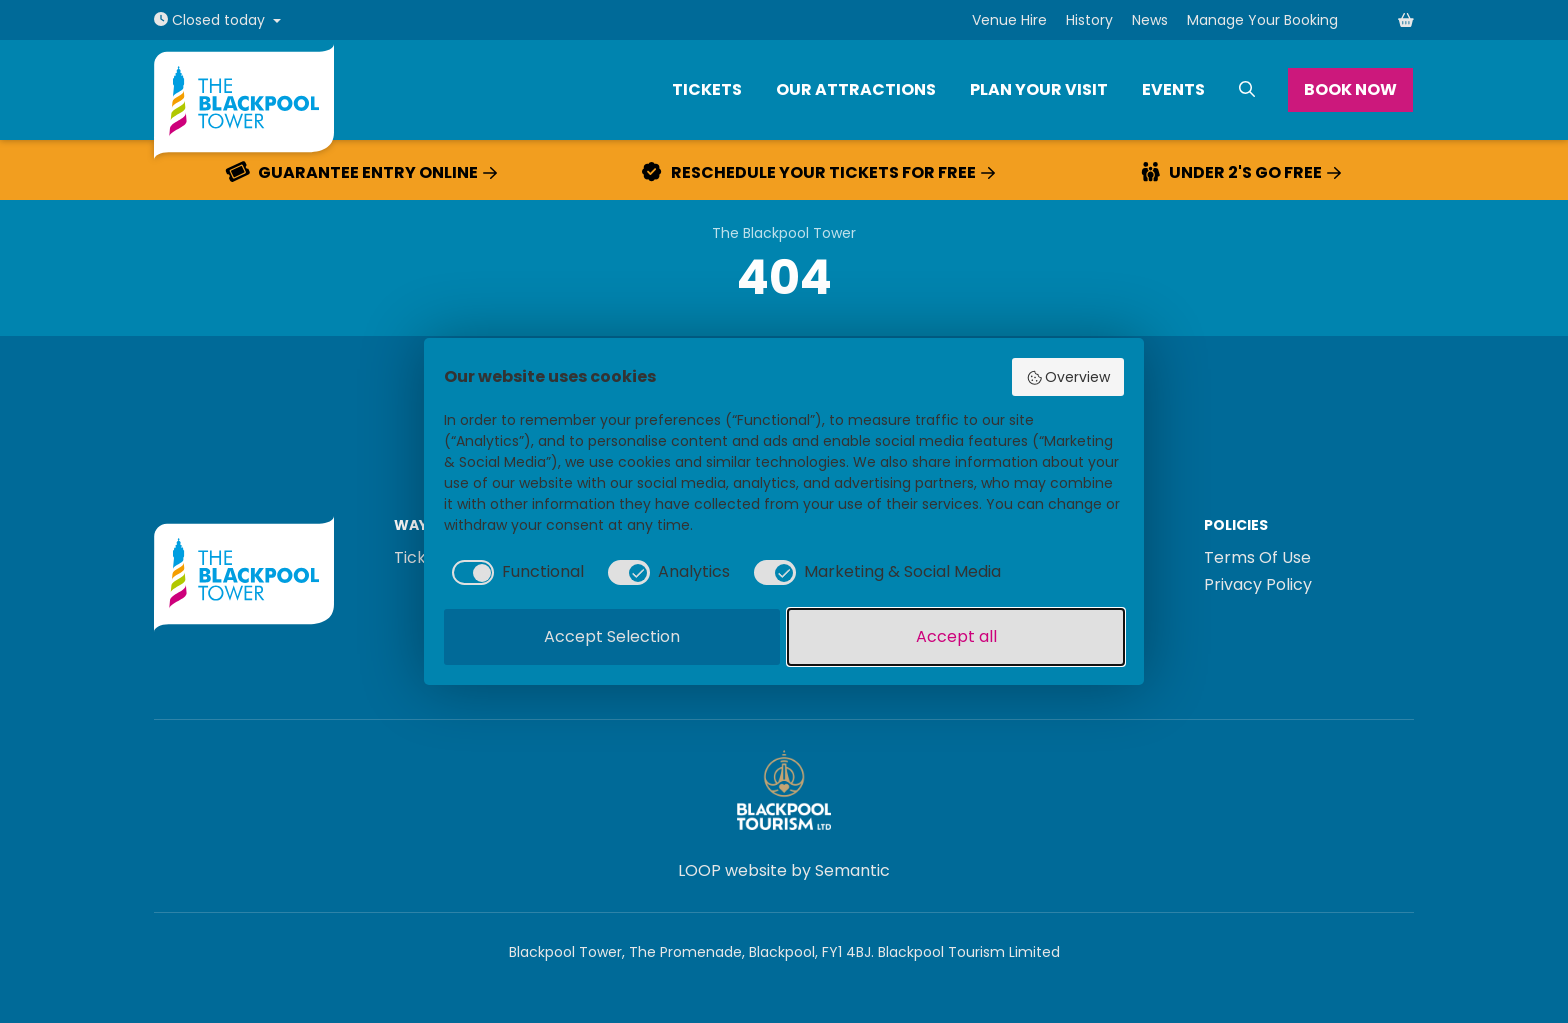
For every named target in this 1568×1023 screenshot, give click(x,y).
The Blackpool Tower (784, 233)
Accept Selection (612, 636)
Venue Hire (1009, 20)
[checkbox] (514, 572)
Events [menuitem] (1173, 89)
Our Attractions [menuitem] (856, 89)
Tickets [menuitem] (707, 89)
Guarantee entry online (362, 173)
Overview (1068, 377)
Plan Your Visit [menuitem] (1039, 89)
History (1089, 20)
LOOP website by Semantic (784, 870)
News (1150, 20)
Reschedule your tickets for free (818, 173)
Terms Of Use (1257, 557)
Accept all (956, 636)
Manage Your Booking (1262, 20)
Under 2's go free (1241, 173)
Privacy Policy (1258, 584)
